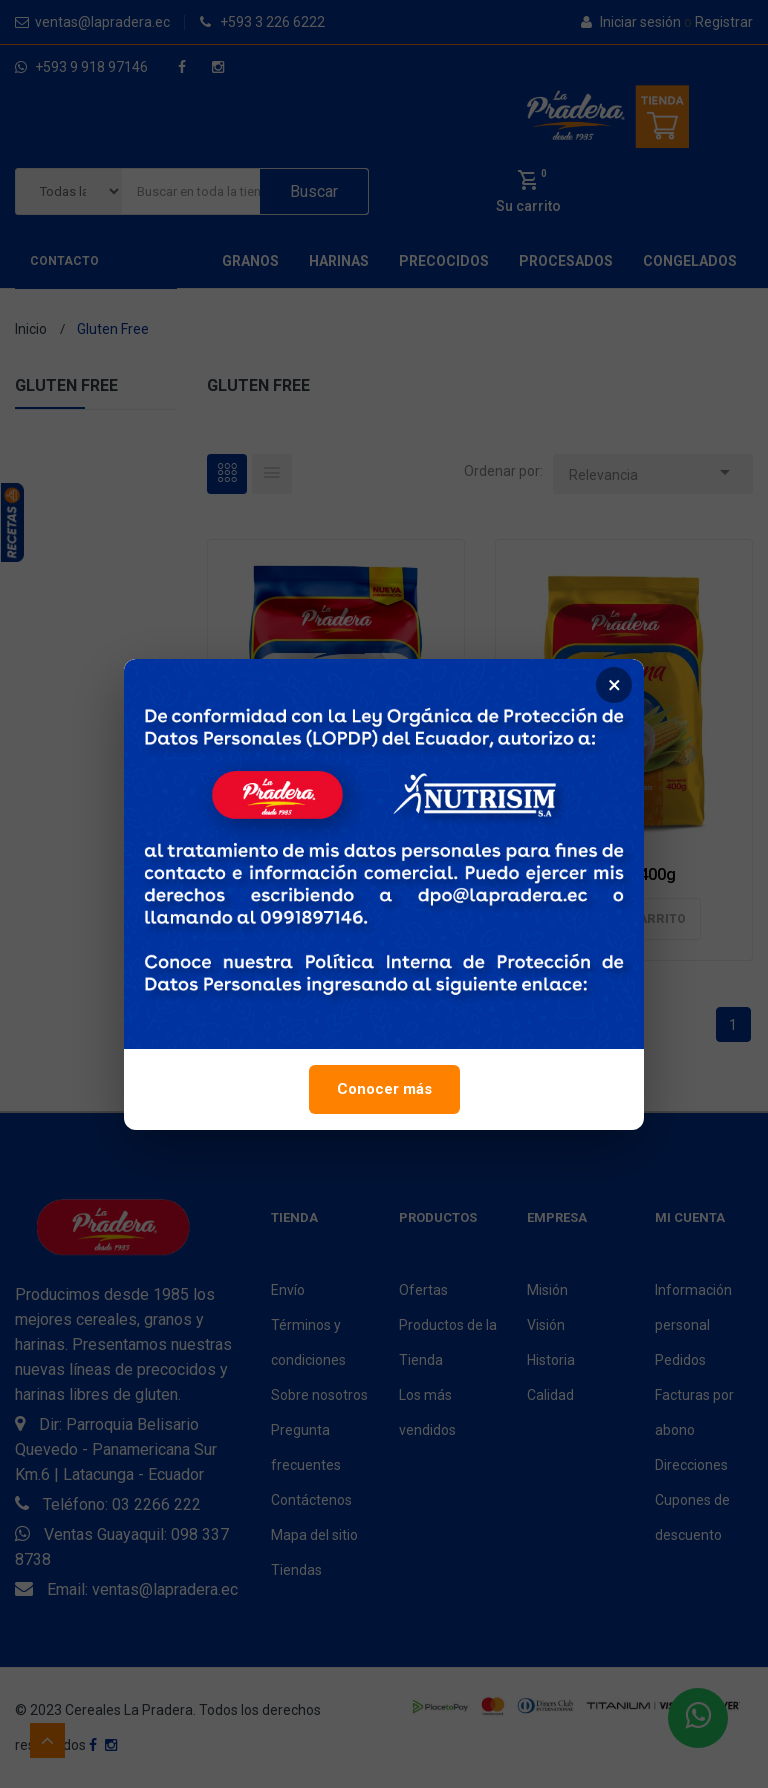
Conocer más (384, 1093)
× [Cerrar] (614, 689)
